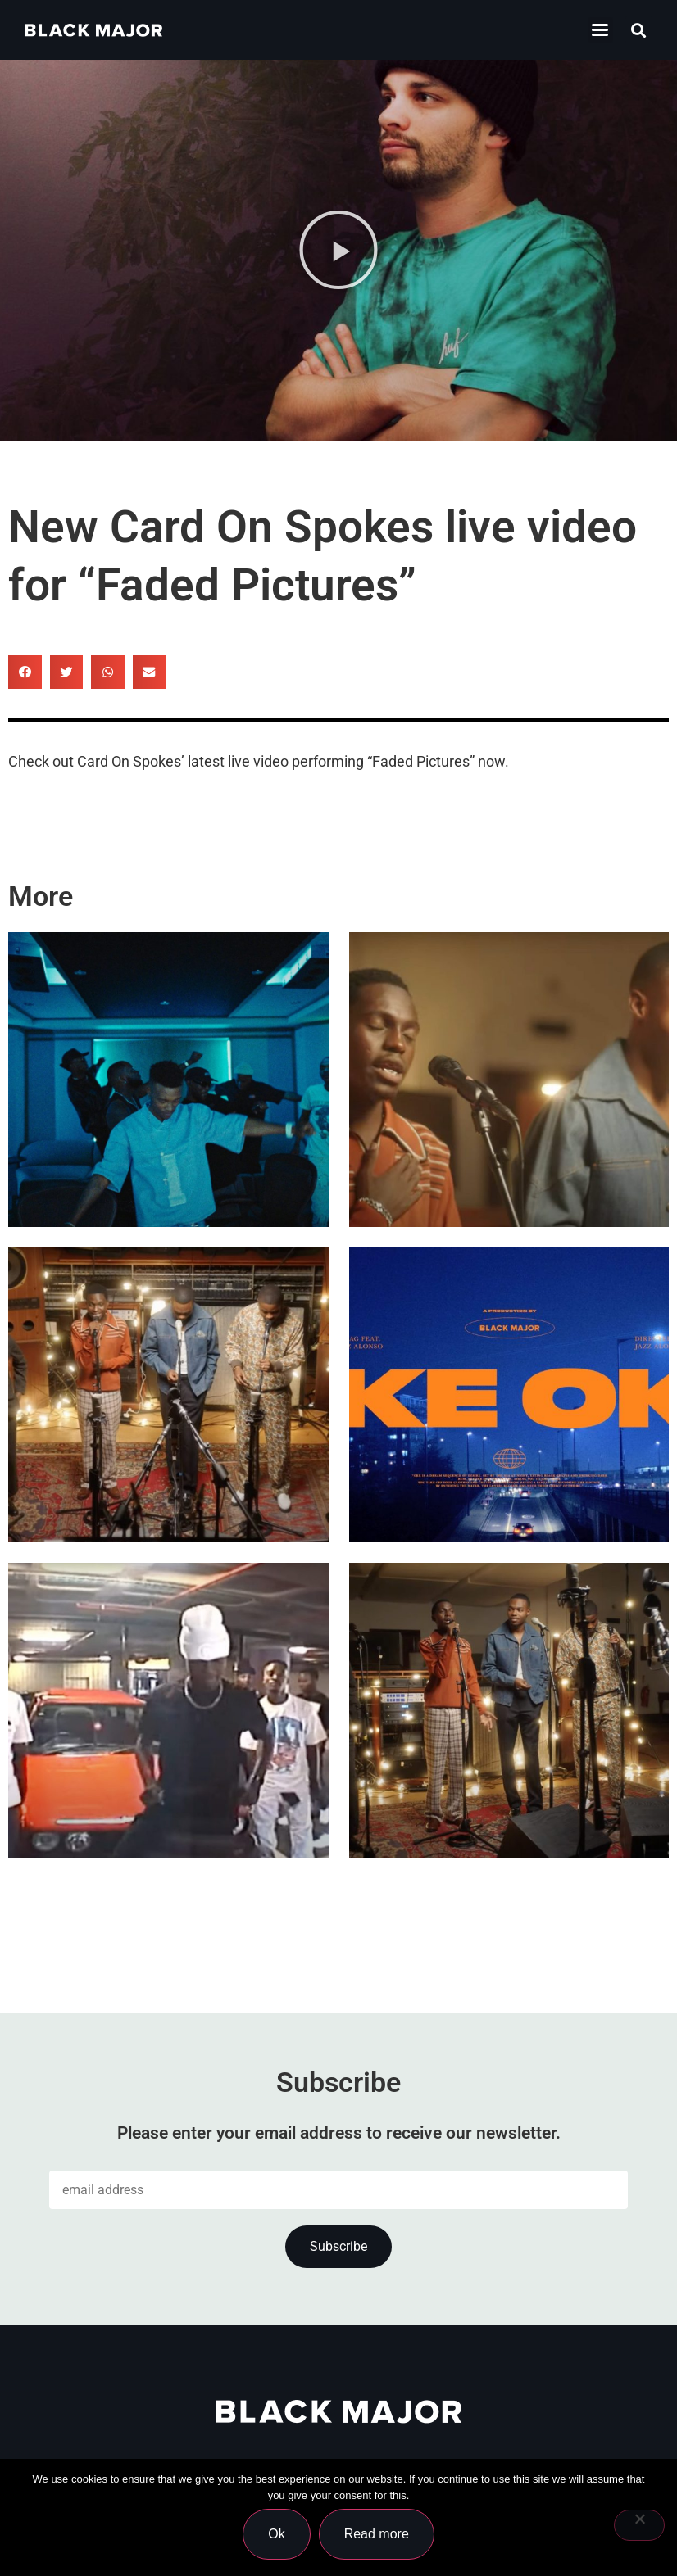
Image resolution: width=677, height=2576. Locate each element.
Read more (376, 2534)
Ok (276, 2534)
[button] (600, 30)
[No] (639, 2525)
